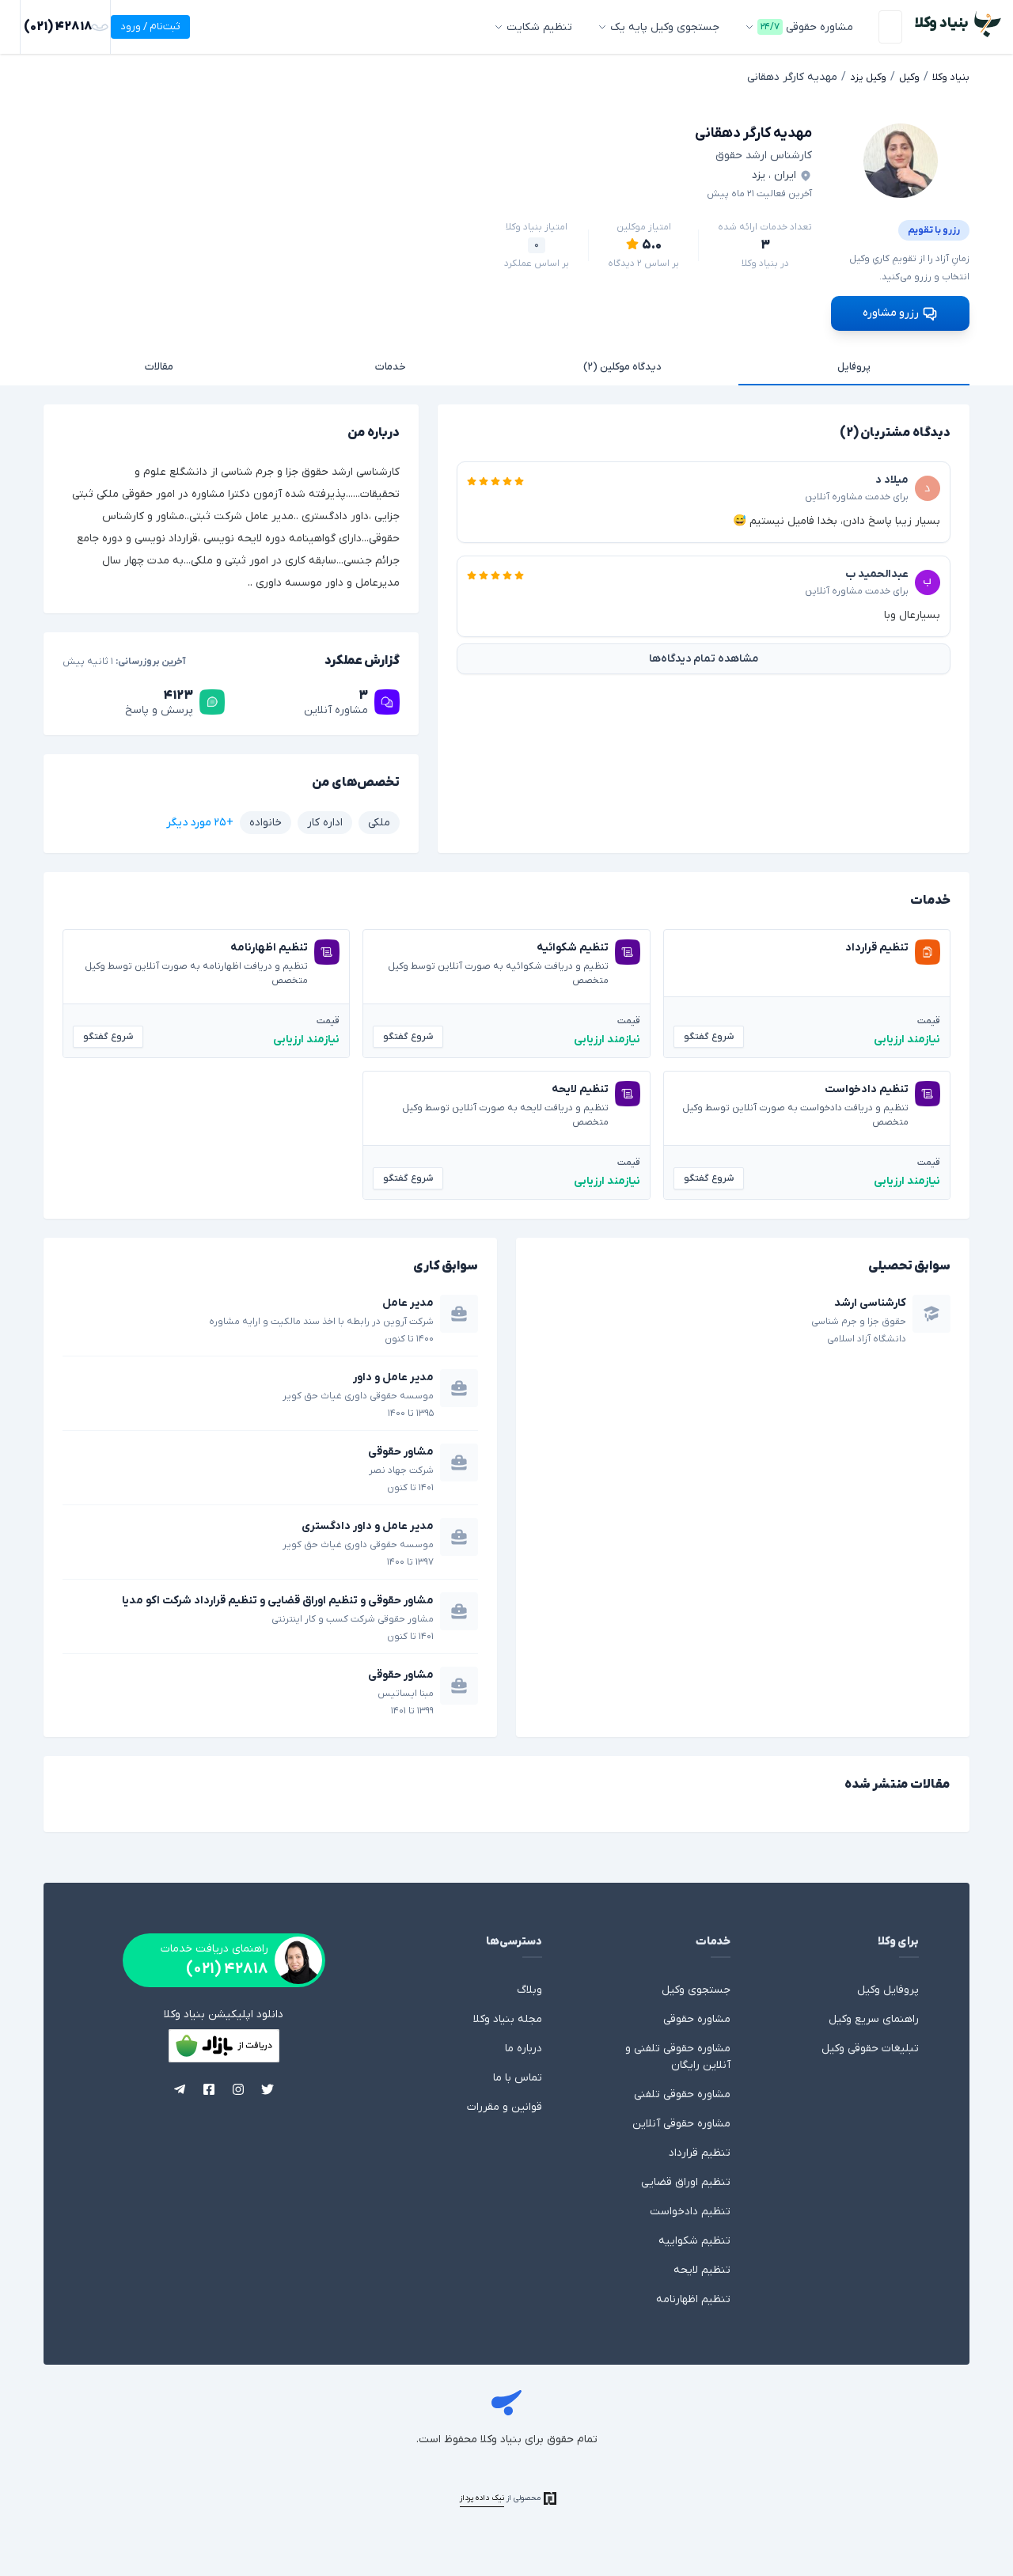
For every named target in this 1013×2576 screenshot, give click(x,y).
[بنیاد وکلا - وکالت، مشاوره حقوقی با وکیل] (956, 24)
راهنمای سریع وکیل (874, 2016)
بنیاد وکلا (506, 2403)
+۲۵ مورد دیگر (199, 819)
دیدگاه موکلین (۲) (622, 363)
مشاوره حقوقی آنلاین (681, 2121)
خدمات (390, 363)
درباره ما (523, 2046)
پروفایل (854, 363)
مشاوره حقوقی (696, 2016)
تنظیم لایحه (701, 2267)
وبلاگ (529, 1987)
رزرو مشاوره (900, 309)
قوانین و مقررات (504, 2104)
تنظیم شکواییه (694, 2238)
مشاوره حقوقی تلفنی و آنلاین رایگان (677, 2054)
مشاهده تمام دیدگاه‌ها (703, 656)
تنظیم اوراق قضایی (685, 2179)
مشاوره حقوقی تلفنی (682, 2092)
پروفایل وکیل (888, 1987)
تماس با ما (517, 2075)
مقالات (159, 363)
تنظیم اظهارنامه (693, 2297)
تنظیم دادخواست (690, 2209)
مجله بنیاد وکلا (507, 2016)
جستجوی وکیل (696, 1987)
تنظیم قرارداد (699, 2150)
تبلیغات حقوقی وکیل (870, 2046)
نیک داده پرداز (482, 2496)
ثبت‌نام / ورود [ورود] (54, 26)
